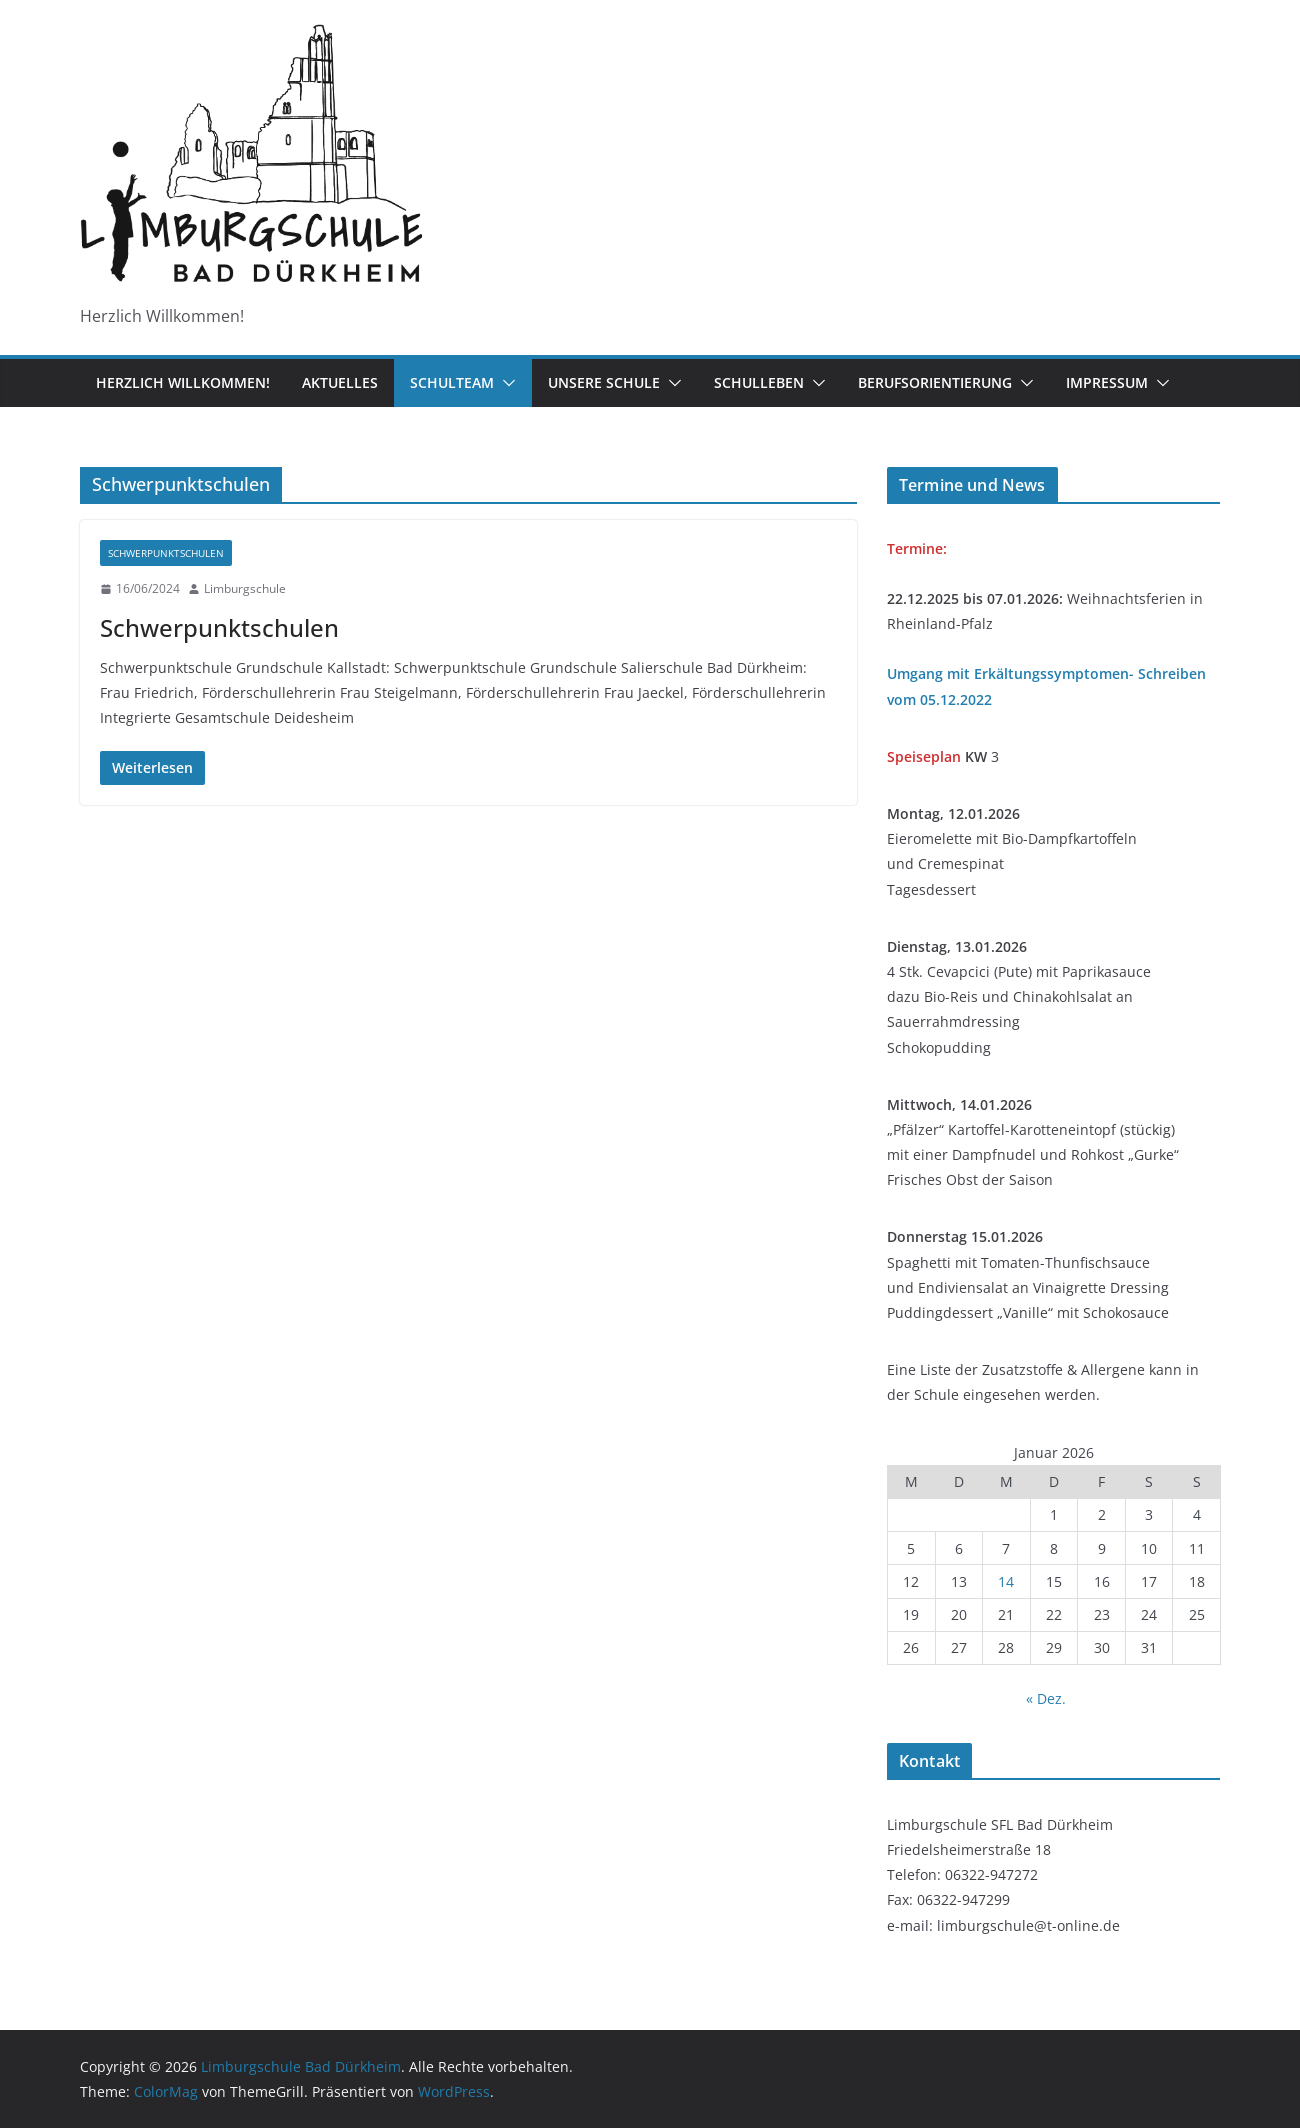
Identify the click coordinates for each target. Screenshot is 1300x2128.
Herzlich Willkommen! (183, 382)
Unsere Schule (604, 382)
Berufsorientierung (935, 382)
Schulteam (452, 382)
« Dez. (1046, 1698)
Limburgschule (245, 588)
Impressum (1107, 382)
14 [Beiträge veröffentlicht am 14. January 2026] (1006, 1581)
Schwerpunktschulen (166, 553)
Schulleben (759, 382)
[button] (505, 383)
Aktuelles (340, 382)
